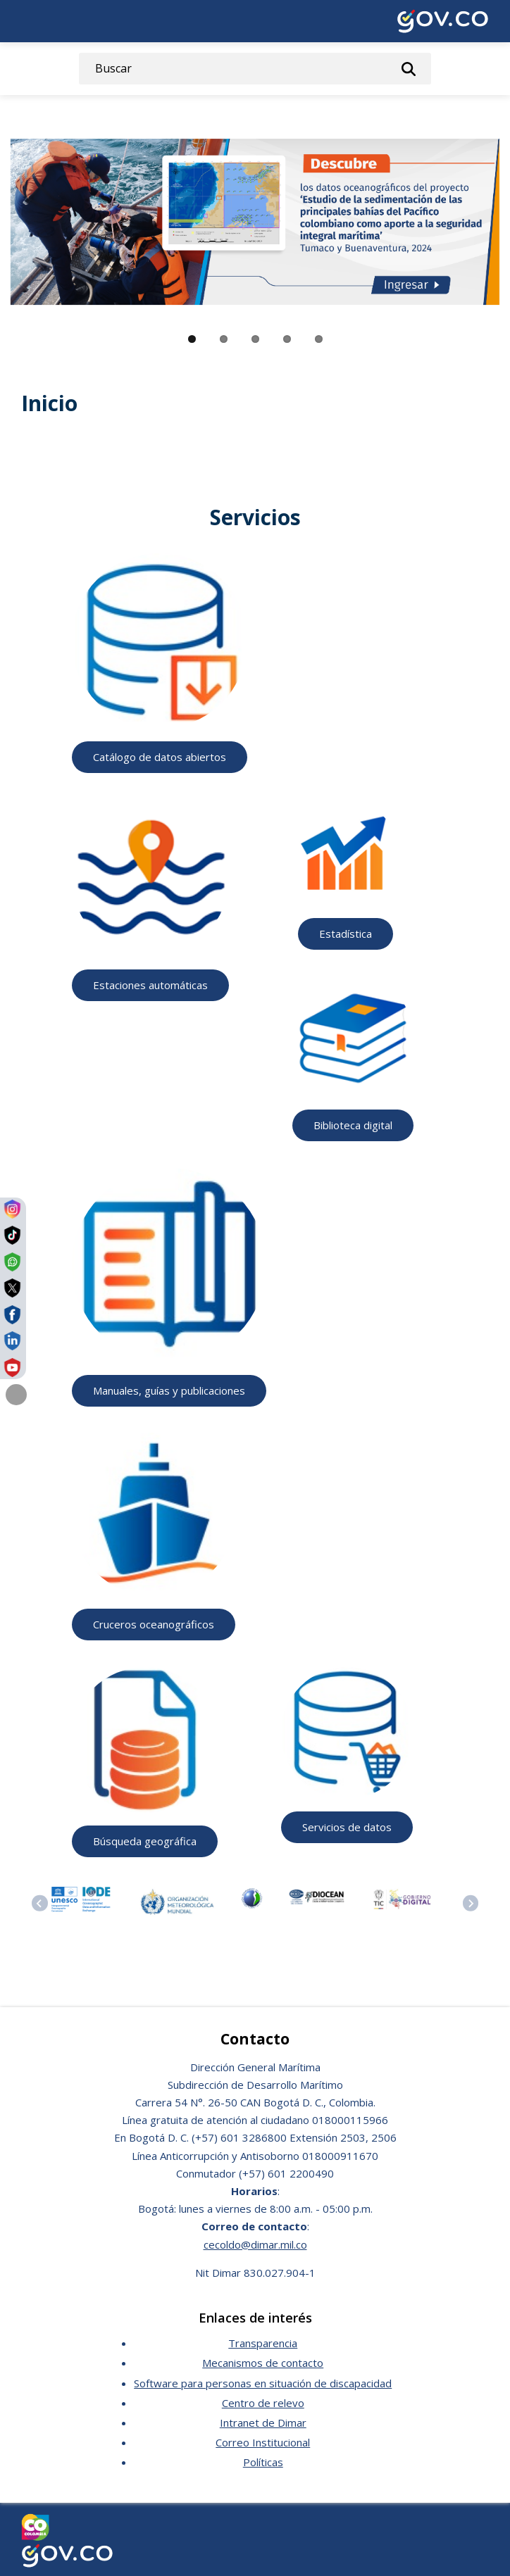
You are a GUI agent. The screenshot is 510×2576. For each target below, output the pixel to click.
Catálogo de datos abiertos (159, 757)
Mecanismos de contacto (262, 2363)
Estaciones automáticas (150, 985)
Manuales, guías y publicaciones (169, 1390)
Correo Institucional (263, 2442)
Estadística (345, 933)
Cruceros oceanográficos (153, 1624)
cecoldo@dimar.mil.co (255, 2244)
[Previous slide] (40, 1903)
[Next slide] (471, 1903)
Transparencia (262, 2343)
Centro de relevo (263, 2403)
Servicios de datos (347, 1827)
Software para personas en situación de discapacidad (263, 2383)
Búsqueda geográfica (145, 1841)
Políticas (263, 2462)
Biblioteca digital (352, 1125)
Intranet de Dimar (263, 2422)
